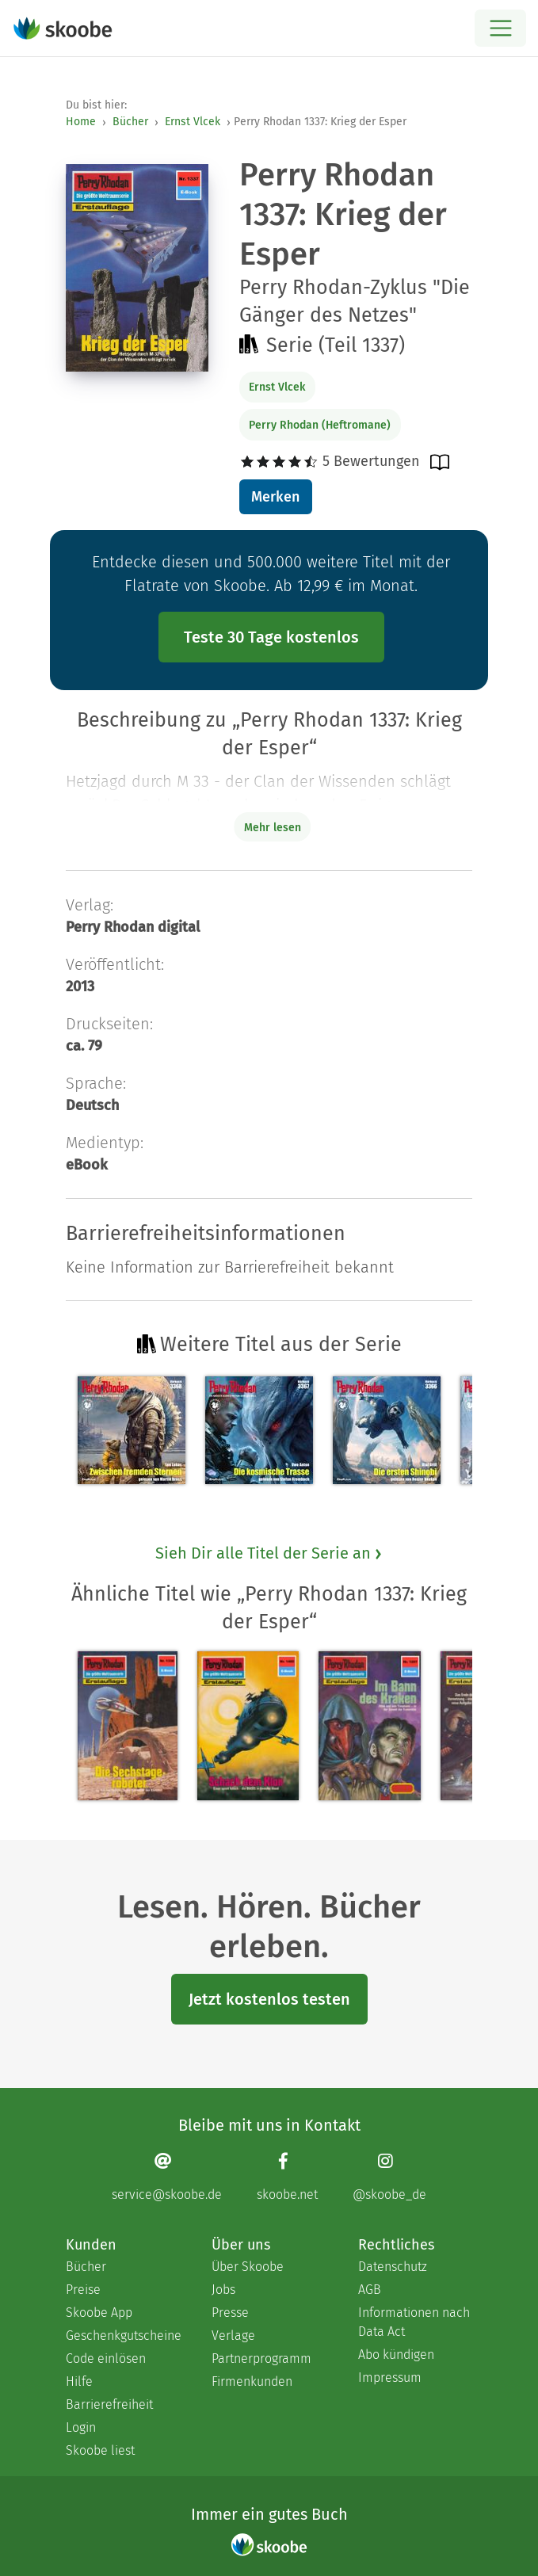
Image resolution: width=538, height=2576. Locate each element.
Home (81, 121)
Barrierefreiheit (109, 2404)
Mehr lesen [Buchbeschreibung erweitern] (272, 827)
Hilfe (79, 2381)
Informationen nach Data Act (414, 2322)
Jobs (223, 2289)
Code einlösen (106, 2358)
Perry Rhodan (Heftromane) (320, 425)
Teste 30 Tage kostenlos (271, 637)
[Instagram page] (389, 2176)
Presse (230, 2312)
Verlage (233, 2335)
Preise (83, 2289)
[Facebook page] (287, 2176)
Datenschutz (392, 2266)
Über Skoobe (248, 2266)
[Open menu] (500, 28)
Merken (275, 497)
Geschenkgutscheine (123, 2335)
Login (81, 2427)
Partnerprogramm (261, 2358)
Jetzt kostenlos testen (269, 1999)
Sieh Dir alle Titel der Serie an (269, 1553)
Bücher (130, 121)
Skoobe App (99, 2312)
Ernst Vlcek (192, 121)
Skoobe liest (100, 2450)
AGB (369, 2289)
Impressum (390, 2377)
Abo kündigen (396, 2354)
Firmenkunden (252, 2381)
